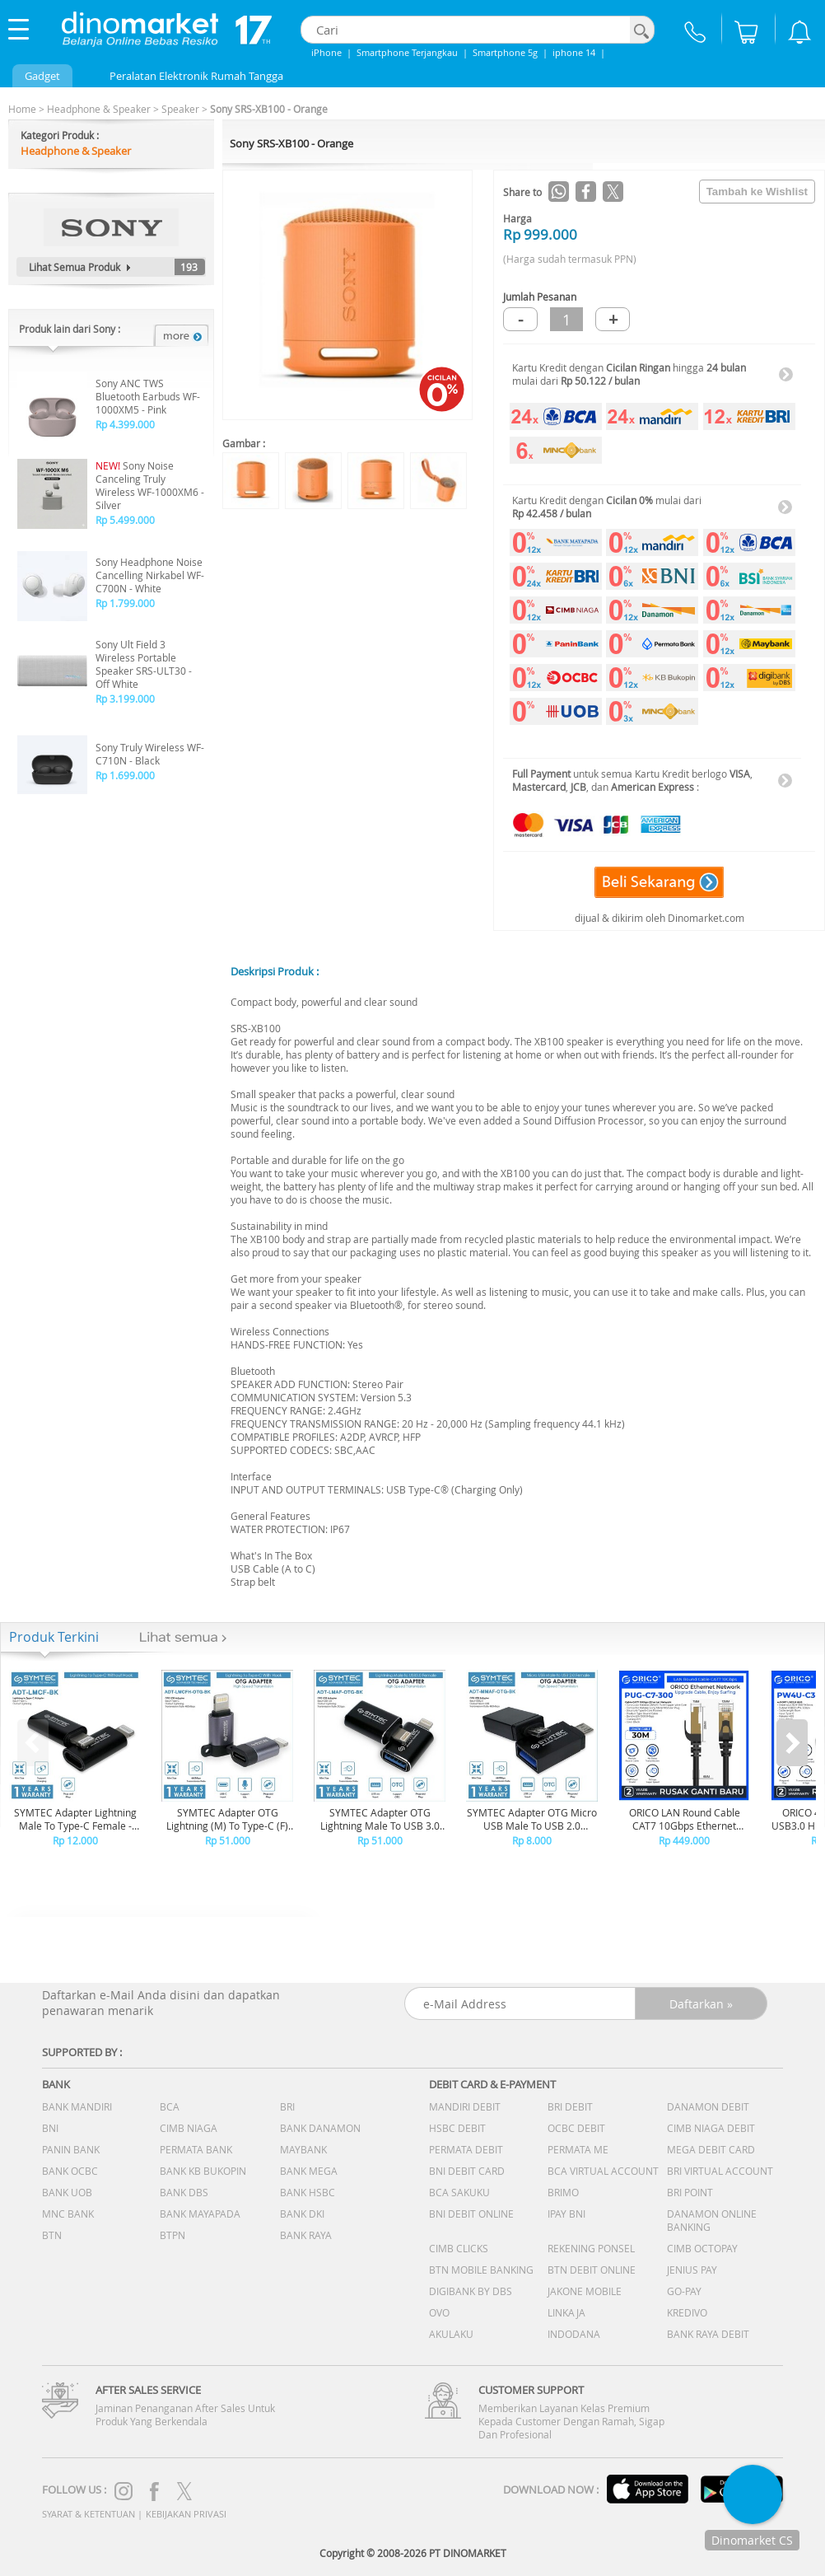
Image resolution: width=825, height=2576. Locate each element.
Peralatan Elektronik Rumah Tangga (196, 75)
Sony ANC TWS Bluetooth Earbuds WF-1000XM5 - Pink (148, 396)
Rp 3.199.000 (125, 698)
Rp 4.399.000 (125, 424)
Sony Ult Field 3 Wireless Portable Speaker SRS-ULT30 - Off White (144, 664)
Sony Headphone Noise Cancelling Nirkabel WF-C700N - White (150, 575)
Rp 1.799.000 (125, 603)
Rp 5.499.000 (125, 519)
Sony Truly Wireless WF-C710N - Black (150, 754)
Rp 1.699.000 (125, 775)
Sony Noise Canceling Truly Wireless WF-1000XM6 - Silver (150, 485)
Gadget (42, 75)
